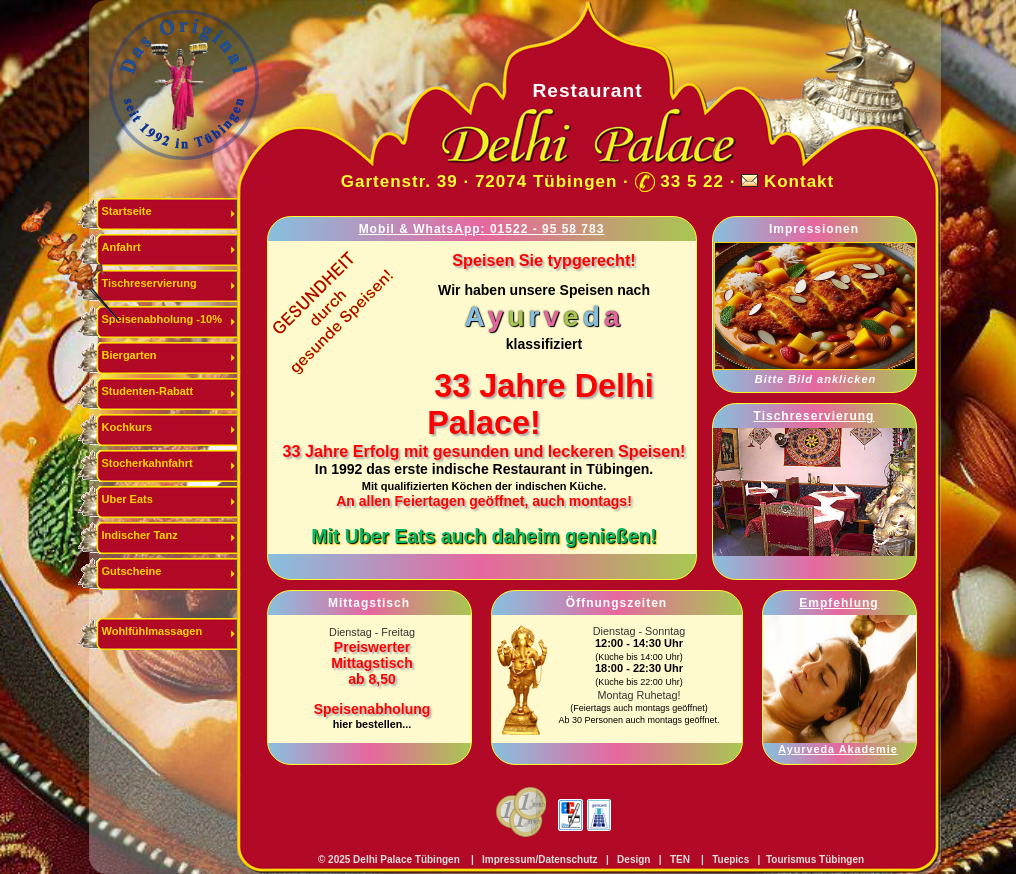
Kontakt (799, 181)
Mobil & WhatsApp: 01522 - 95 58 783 (482, 229)
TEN (680, 859)
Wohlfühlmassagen (152, 631)
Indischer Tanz (140, 535)
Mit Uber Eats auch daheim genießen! (484, 536)
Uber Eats (127, 499)
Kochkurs (127, 427)
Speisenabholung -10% (162, 319)
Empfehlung (838, 603)
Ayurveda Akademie (837, 749)
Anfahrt (121, 247)
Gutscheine (132, 571)
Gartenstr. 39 (399, 181)
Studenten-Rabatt (148, 391)
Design (633, 859)
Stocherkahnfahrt (147, 463)
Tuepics (730, 859)
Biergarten (129, 355)
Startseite (127, 211)
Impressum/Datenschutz (538, 859)
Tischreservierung (149, 283)
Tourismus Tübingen (815, 859)
